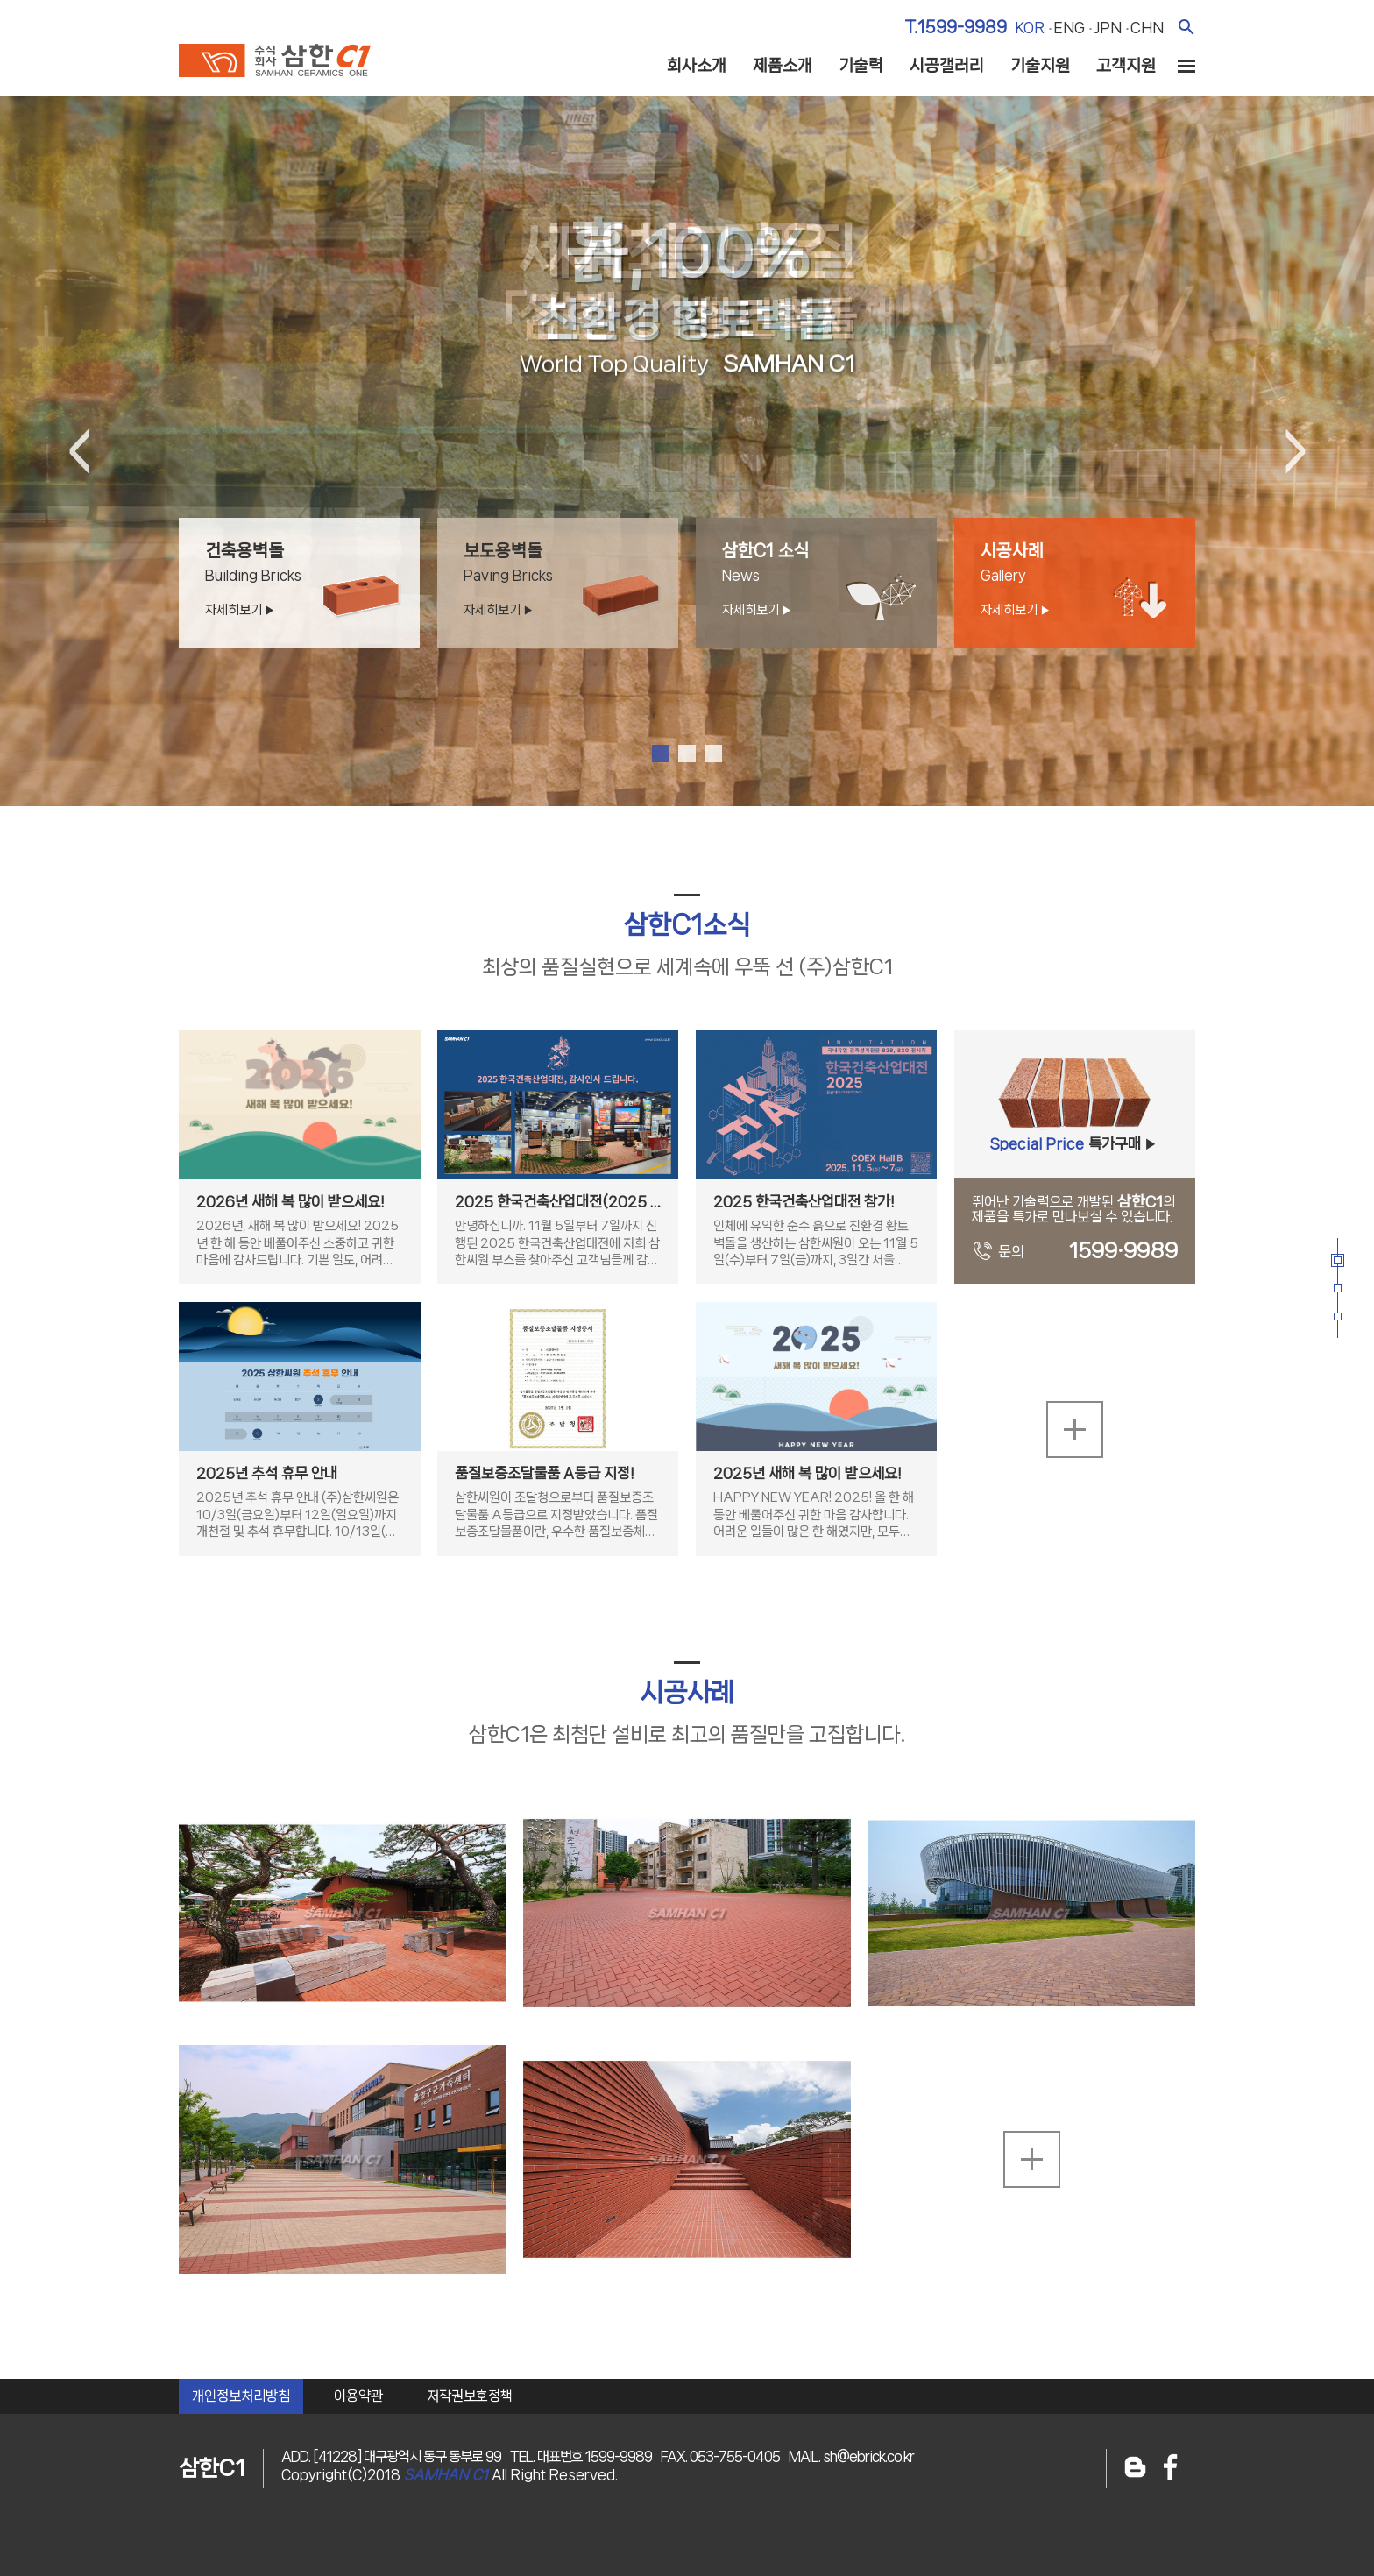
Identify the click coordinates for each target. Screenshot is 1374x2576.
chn (1147, 27)
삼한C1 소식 (829, 580)
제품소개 (782, 65)
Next (1295, 451)
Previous (79, 451)
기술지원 (1040, 65)
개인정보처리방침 (241, 2395)
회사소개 (696, 65)
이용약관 (358, 2395)
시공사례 (1088, 580)
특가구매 (1074, 1151)
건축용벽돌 (312, 580)
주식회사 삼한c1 (275, 60)
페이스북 (1171, 2468)
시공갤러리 (947, 65)
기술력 (861, 65)
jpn (1108, 27)
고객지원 (1126, 65)
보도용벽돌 (571, 580)
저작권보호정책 (470, 2395)
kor (1030, 27)
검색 (1186, 27)
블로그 (1135, 2468)
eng (1069, 27)
